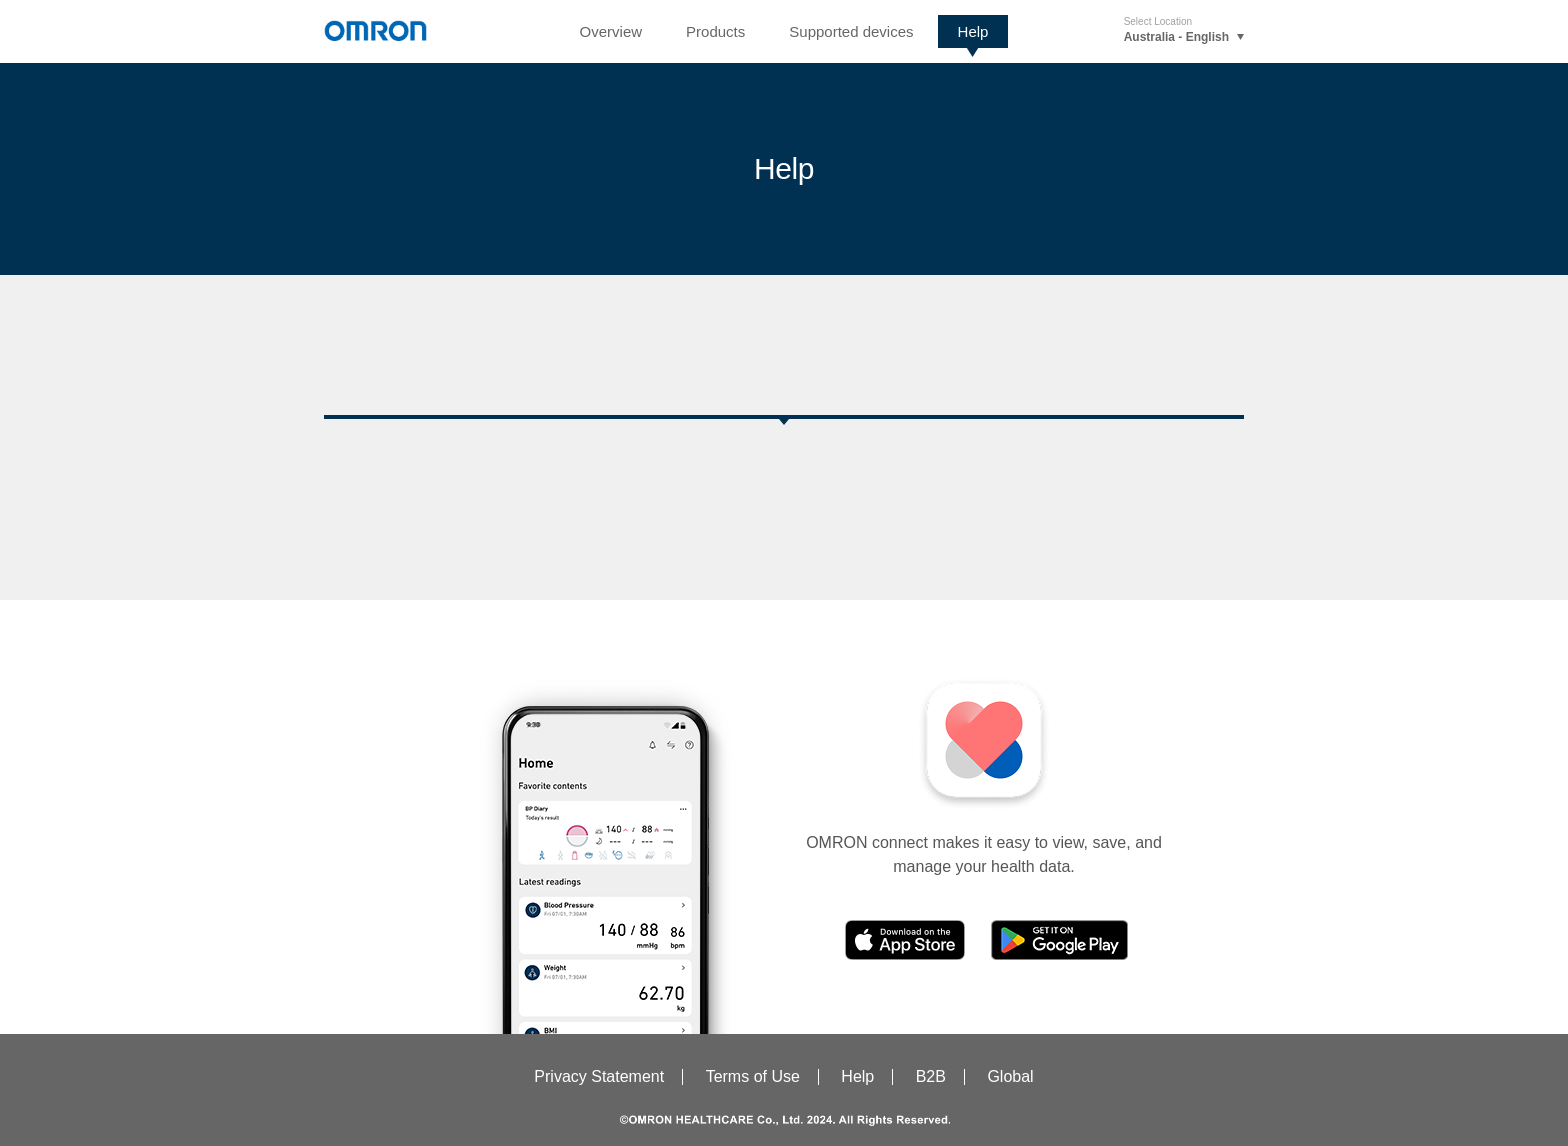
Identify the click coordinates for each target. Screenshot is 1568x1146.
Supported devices (851, 31)
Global (1010, 1076)
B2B (931, 1076)
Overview (611, 31)
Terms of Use (753, 1076)
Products (715, 31)
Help (973, 31)
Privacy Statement (599, 1076)
